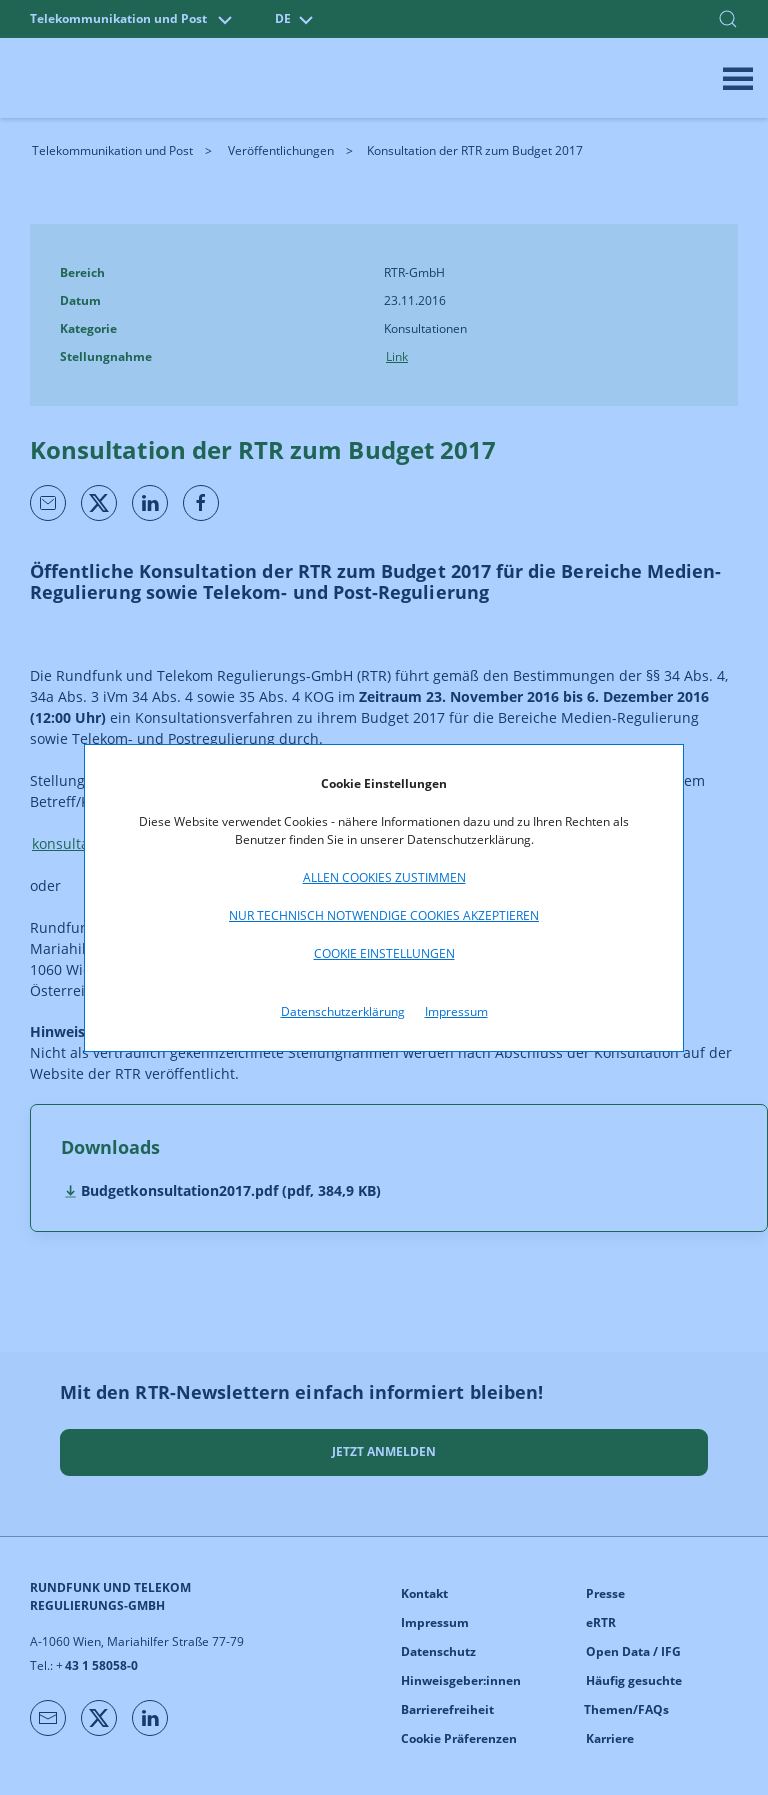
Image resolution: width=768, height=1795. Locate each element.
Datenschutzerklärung (343, 1011)
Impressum (456, 1011)
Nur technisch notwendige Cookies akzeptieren (384, 915)
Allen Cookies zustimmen (384, 877)
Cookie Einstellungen (384, 953)
